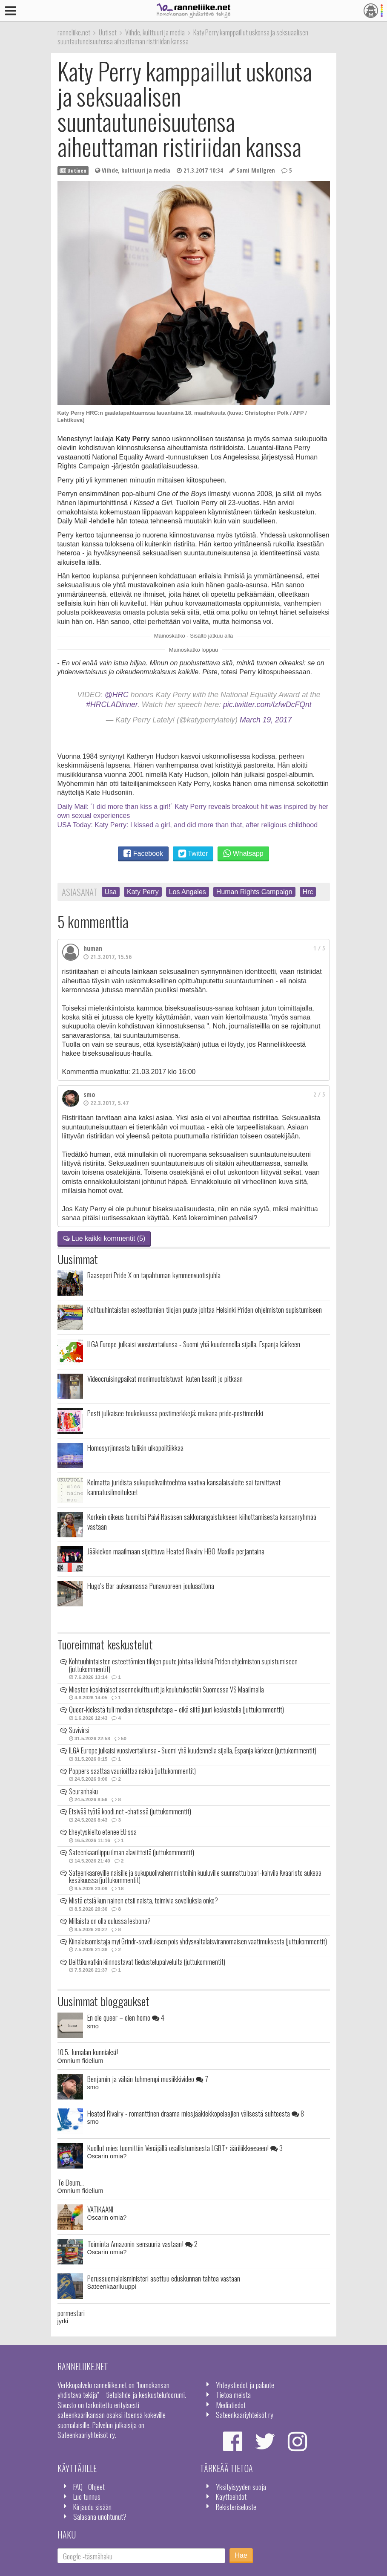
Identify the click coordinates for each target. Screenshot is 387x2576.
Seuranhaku (83, 1791)
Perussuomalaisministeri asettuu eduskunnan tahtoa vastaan (163, 2278)
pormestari (71, 2312)
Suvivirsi (79, 1730)
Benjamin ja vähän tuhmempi (147, 2078)
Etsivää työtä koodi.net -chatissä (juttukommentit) (130, 1811)
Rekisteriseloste (236, 2506)
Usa (111, 891)
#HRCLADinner (112, 704)
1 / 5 (319, 948)
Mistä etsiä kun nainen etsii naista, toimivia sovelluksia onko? (143, 1900)
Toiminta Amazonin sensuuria (142, 2243)
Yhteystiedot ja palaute (245, 2384)
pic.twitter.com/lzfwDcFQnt (267, 704)
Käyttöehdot (231, 2496)
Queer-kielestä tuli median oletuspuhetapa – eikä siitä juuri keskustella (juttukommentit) (176, 1709)
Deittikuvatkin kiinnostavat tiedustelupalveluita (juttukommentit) (147, 1962)
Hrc (308, 891)
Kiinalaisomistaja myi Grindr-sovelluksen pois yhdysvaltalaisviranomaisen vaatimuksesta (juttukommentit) (198, 1941)
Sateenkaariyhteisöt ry (244, 2414)
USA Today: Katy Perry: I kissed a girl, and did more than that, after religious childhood (187, 825)
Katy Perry (143, 891)
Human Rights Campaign (254, 891)
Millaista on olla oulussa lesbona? (110, 1921)
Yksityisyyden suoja (241, 2486)
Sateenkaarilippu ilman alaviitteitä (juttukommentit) (131, 1852)
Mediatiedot (231, 2404)
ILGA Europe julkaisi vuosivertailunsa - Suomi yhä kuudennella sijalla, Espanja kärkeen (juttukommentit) (192, 1750)
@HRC (117, 694)
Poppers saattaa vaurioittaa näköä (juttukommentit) (132, 1771)
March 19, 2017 (266, 720)
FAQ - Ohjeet (89, 2486)
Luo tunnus (86, 2496)
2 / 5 (319, 1094)
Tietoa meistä (233, 2394)
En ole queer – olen (125, 2017)
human (92, 948)
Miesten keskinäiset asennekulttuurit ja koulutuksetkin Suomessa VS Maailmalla (166, 1689)
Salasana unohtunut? (99, 2516)
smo (89, 1094)
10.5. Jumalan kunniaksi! (87, 2051)
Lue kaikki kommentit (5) (104, 1238)
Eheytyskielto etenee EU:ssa (103, 1832)
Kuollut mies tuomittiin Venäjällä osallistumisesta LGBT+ (185, 2147)
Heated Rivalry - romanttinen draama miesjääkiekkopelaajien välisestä (195, 2113)
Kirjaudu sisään (92, 2506)
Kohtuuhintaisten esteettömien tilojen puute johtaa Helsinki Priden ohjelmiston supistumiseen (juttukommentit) (183, 1665)
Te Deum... (70, 2182)
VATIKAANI (100, 2209)
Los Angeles (187, 891)
